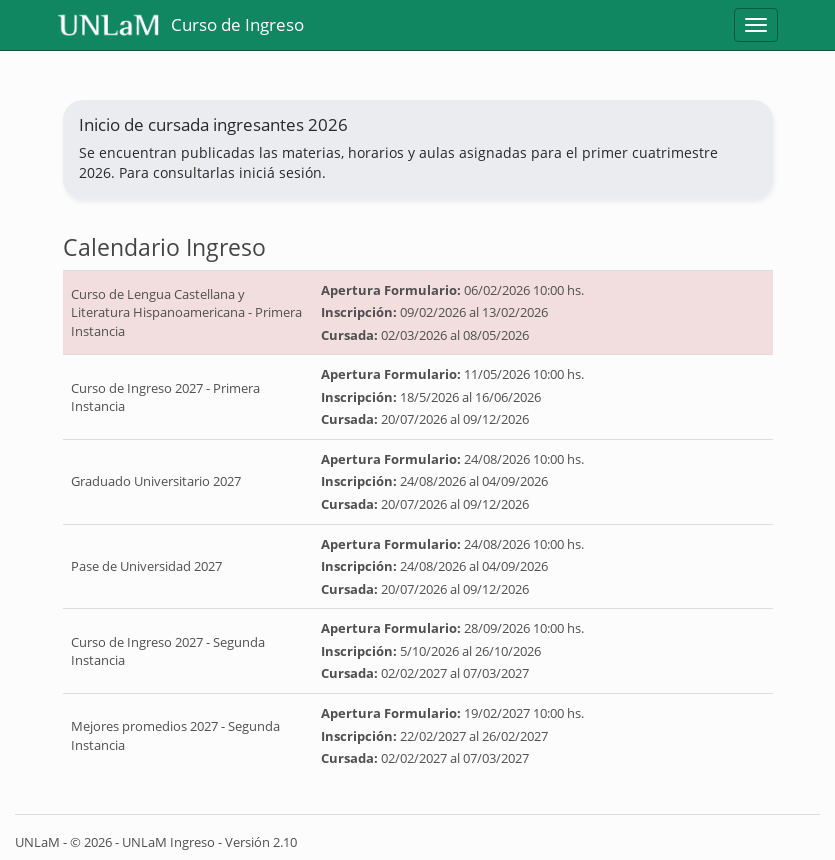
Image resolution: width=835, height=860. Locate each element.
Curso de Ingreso (181, 25)
